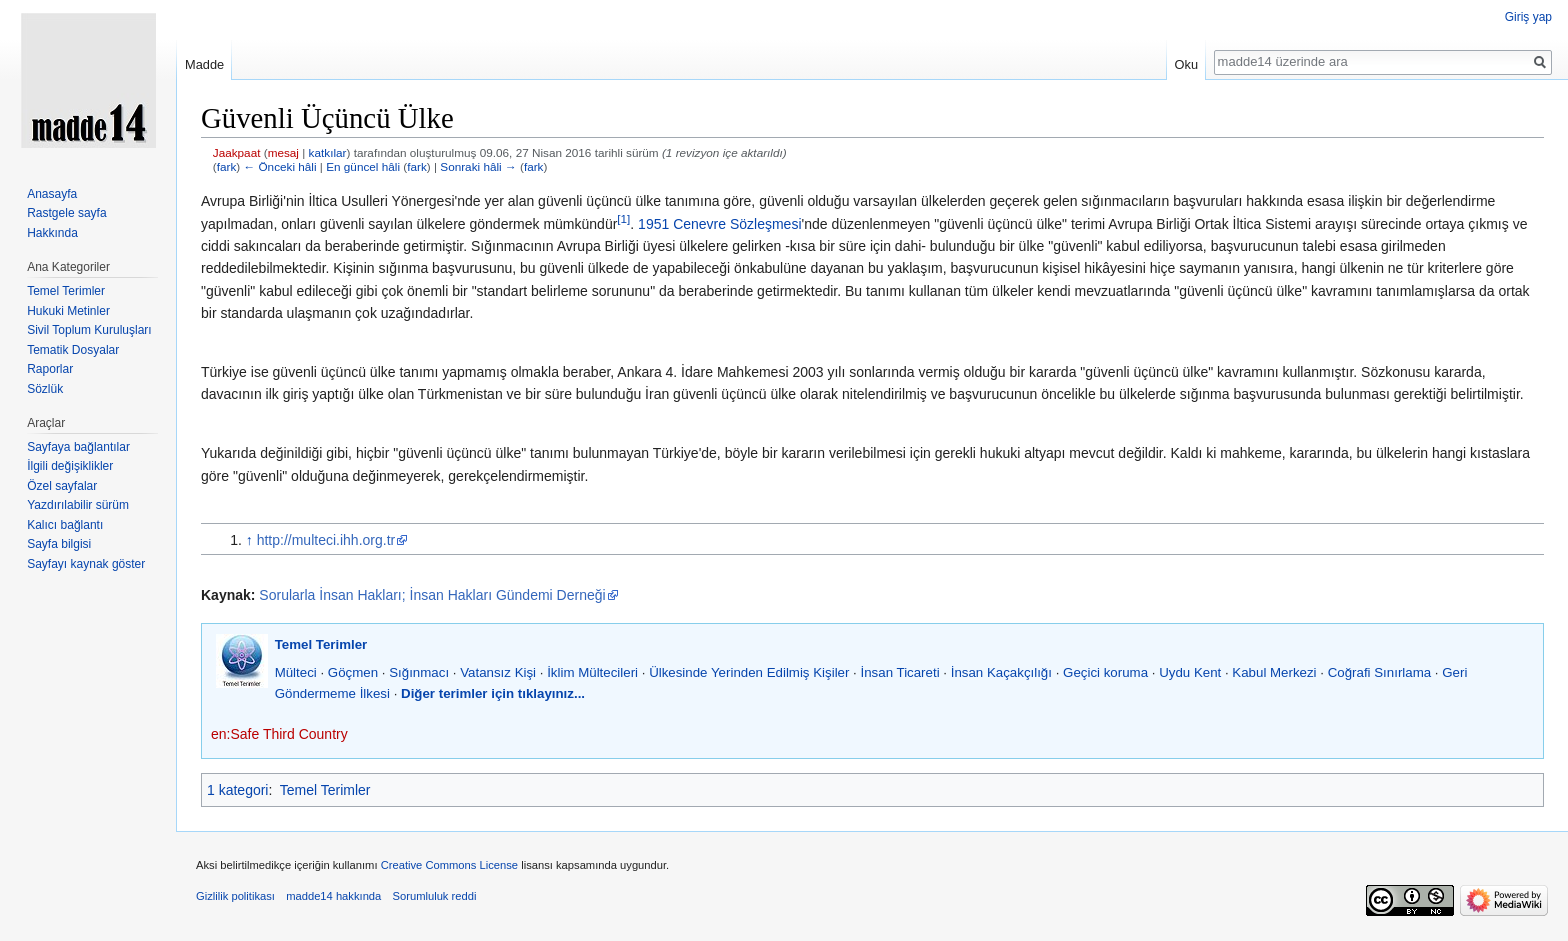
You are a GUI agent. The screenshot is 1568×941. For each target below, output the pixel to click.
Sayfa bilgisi (59, 544)
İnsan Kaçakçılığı (1001, 672)
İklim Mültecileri (592, 672)
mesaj (283, 152)
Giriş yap (1528, 17)
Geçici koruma (1105, 672)
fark (227, 166)
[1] (623, 218)
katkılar (328, 152)
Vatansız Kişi (498, 672)
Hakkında (52, 233)
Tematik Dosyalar (73, 350)
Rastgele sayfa (66, 213)
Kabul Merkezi (1274, 672)
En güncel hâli (363, 166)
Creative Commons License (449, 865)
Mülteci (296, 672)
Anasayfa (52, 194)
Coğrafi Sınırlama (1379, 672)
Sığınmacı (419, 672)
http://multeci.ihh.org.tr (326, 540)
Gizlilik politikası (235, 896)
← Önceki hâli (279, 166)
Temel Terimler (321, 644)
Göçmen (353, 672)
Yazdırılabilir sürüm (78, 505)
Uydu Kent (1190, 672)
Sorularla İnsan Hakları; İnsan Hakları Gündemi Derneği (432, 595)
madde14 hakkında (333, 896)
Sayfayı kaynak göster (86, 564)
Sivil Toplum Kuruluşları (89, 330)
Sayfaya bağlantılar (78, 447)
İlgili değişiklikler (70, 466)
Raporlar (50, 369)
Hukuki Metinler (68, 311)
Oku (1186, 64)
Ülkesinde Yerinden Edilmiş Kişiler (749, 672)
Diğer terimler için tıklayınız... (493, 693)
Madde (204, 64)
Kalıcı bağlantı (65, 525)
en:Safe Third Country (279, 734)
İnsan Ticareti (900, 672)
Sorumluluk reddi (435, 896)
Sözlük (45, 389)
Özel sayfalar (62, 486)
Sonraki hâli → (478, 166)
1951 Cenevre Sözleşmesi (719, 224)
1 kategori (237, 790)
